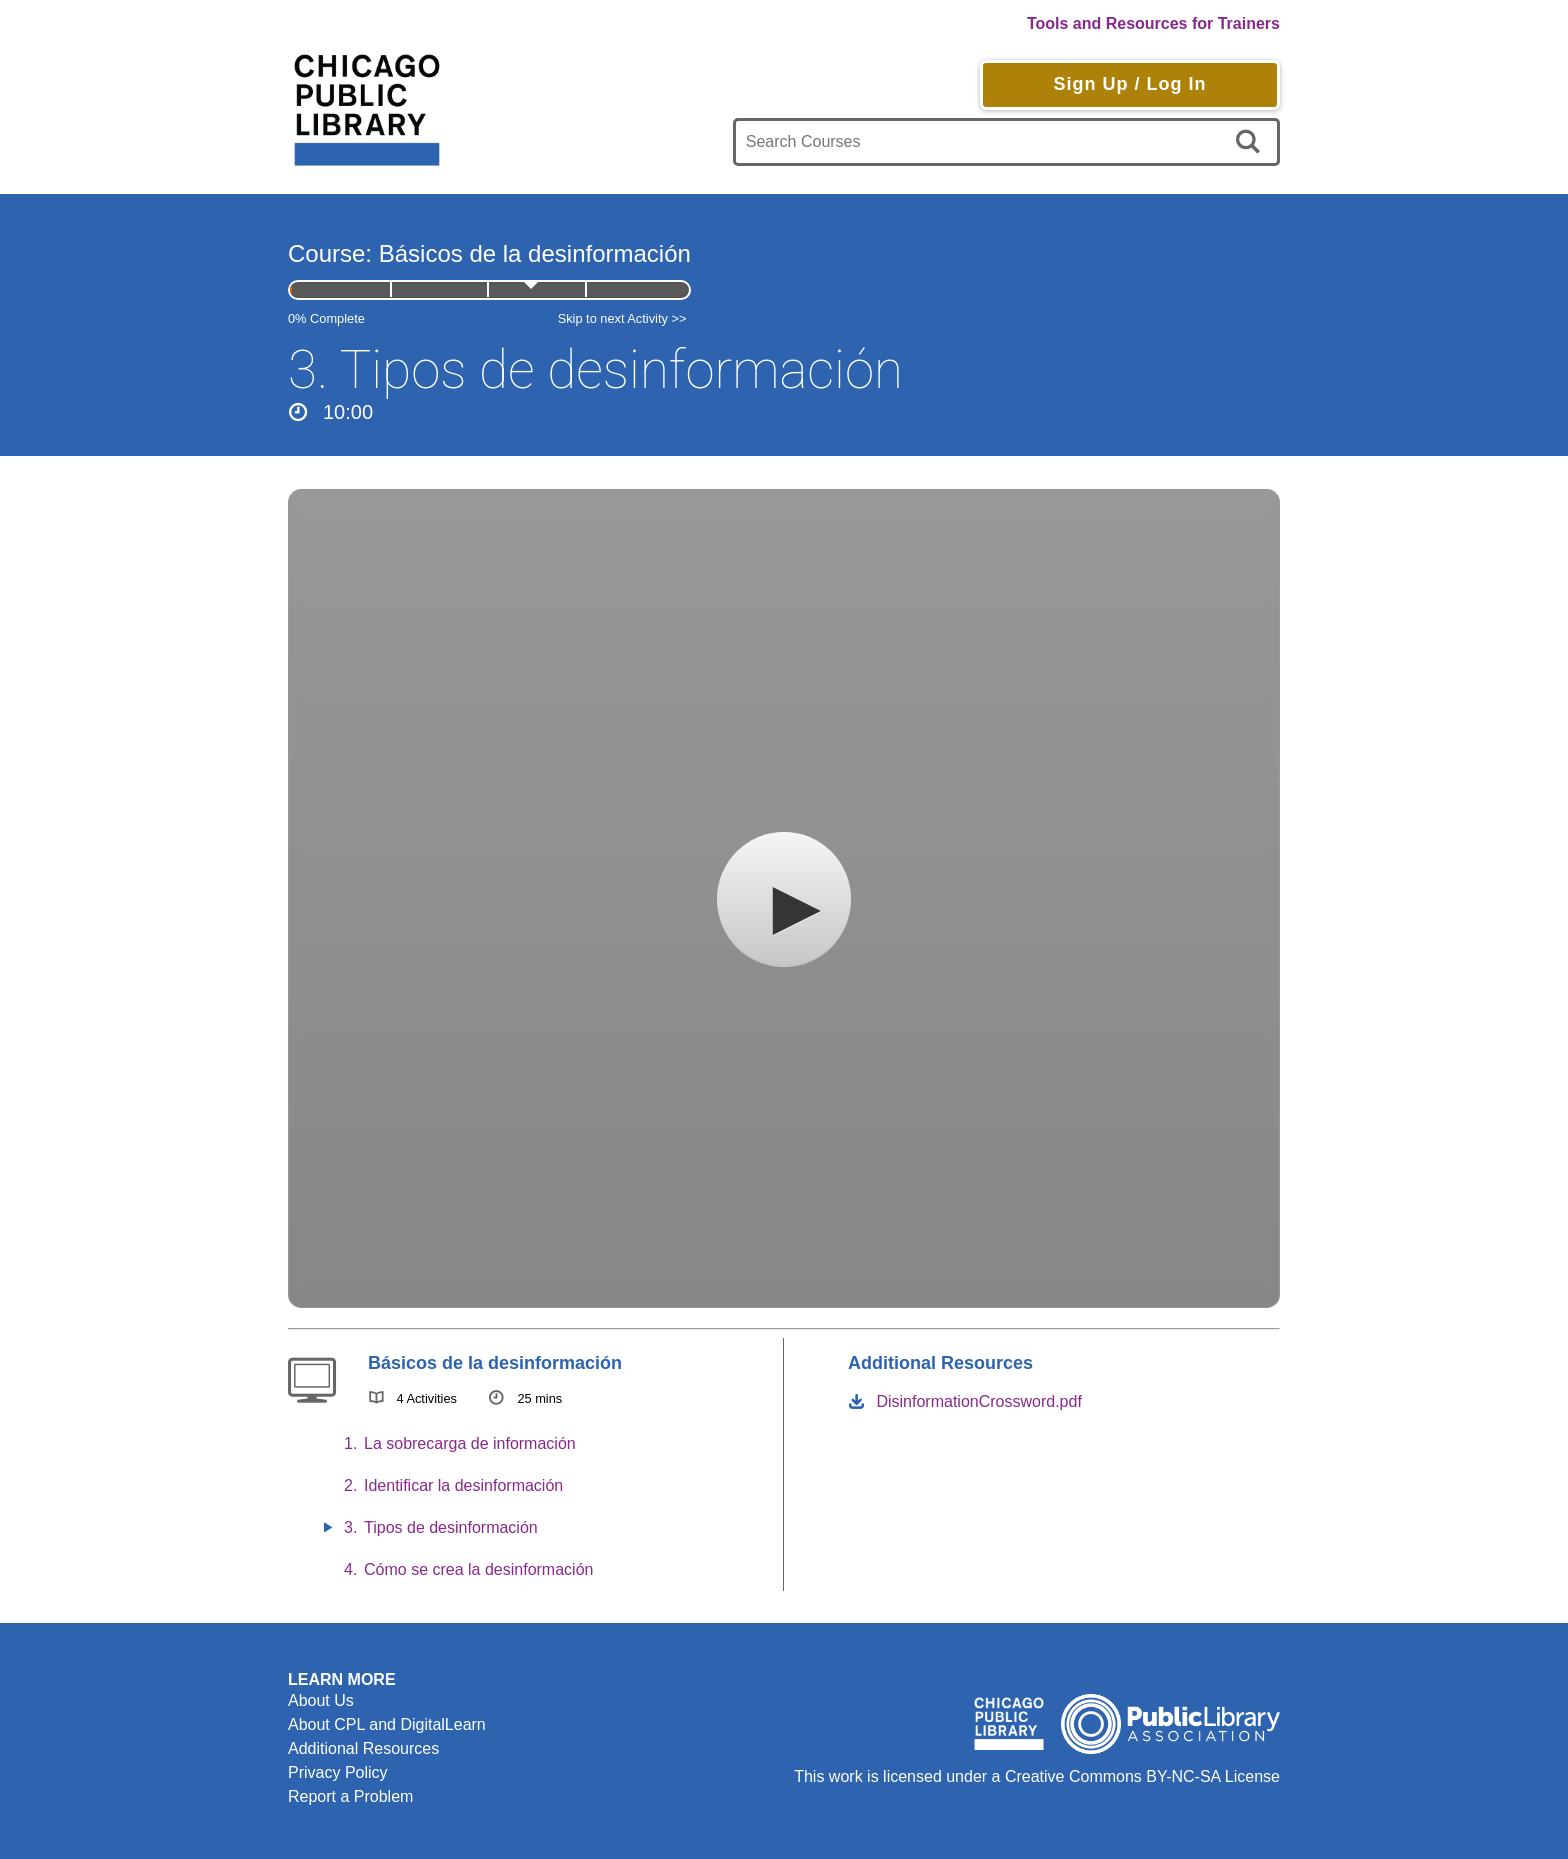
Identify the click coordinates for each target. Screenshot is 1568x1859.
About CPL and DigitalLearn (387, 1724)
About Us (321, 1700)
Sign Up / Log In (1129, 84)
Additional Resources (363, 1748)
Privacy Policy (338, 1772)
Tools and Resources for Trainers (1153, 23)
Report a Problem (350, 1796)
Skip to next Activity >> (622, 318)
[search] (1251, 142)
